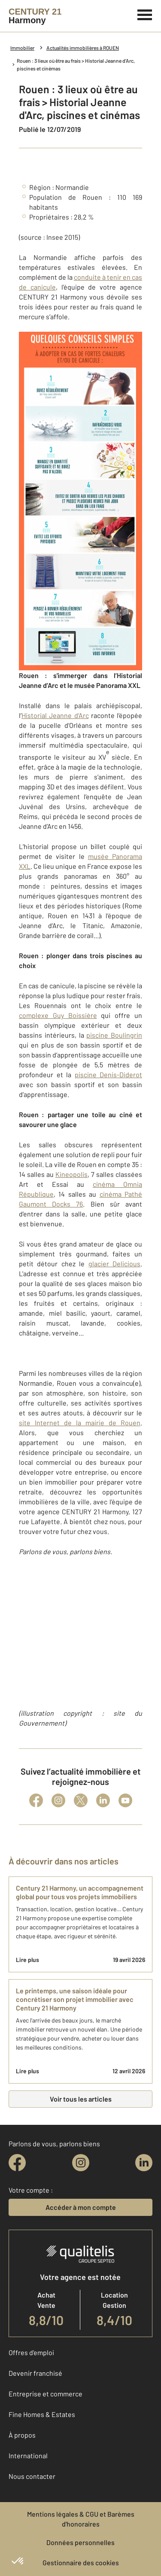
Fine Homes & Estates (42, 2414)
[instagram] (80, 2162)
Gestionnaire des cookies (81, 2562)
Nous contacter (32, 2476)
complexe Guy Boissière (58, 1015)
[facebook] (17, 2162)
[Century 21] (35, 15)
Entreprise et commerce (45, 2394)
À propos (22, 2435)
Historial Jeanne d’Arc (55, 715)
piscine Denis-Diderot (109, 1074)
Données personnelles (80, 2542)
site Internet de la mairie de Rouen (79, 1422)
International (28, 2455)
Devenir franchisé (35, 2373)
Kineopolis (71, 1174)
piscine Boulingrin (114, 1035)
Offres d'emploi (31, 2352)
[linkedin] (143, 2162)
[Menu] (144, 13)
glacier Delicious (114, 1263)
